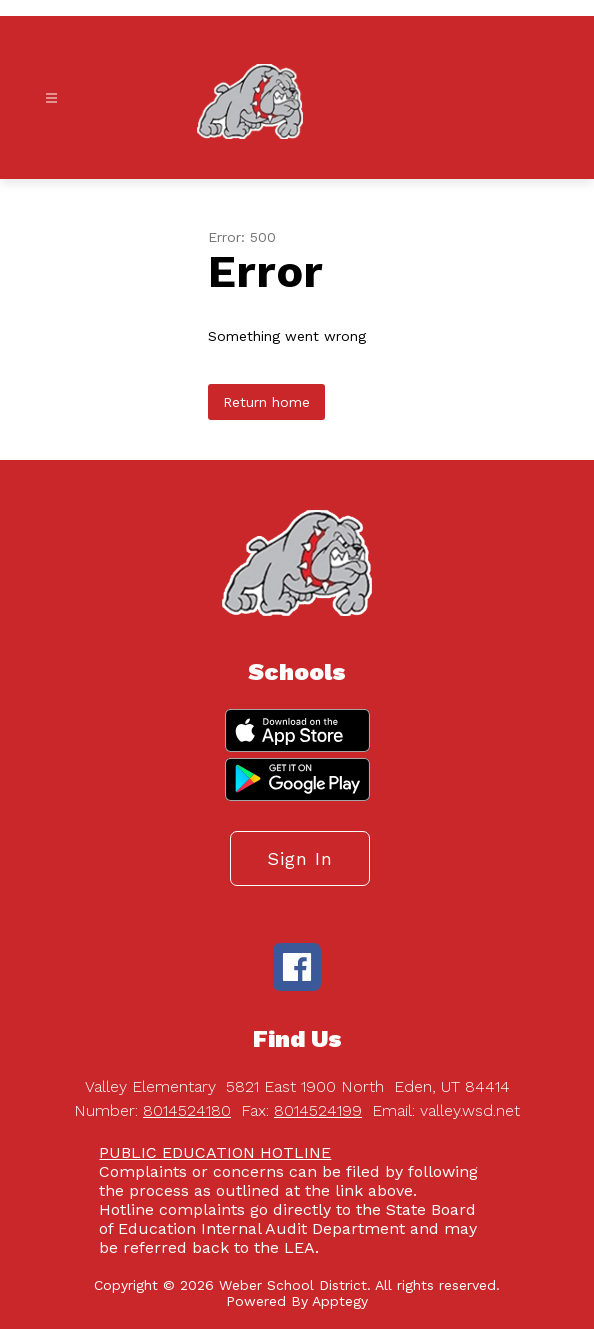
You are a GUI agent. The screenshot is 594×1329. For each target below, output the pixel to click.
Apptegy (340, 1301)
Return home (266, 402)
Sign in (300, 858)
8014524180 (187, 1110)
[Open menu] (51, 98)
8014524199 (318, 1110)
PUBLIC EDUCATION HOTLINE (215, 1152)
